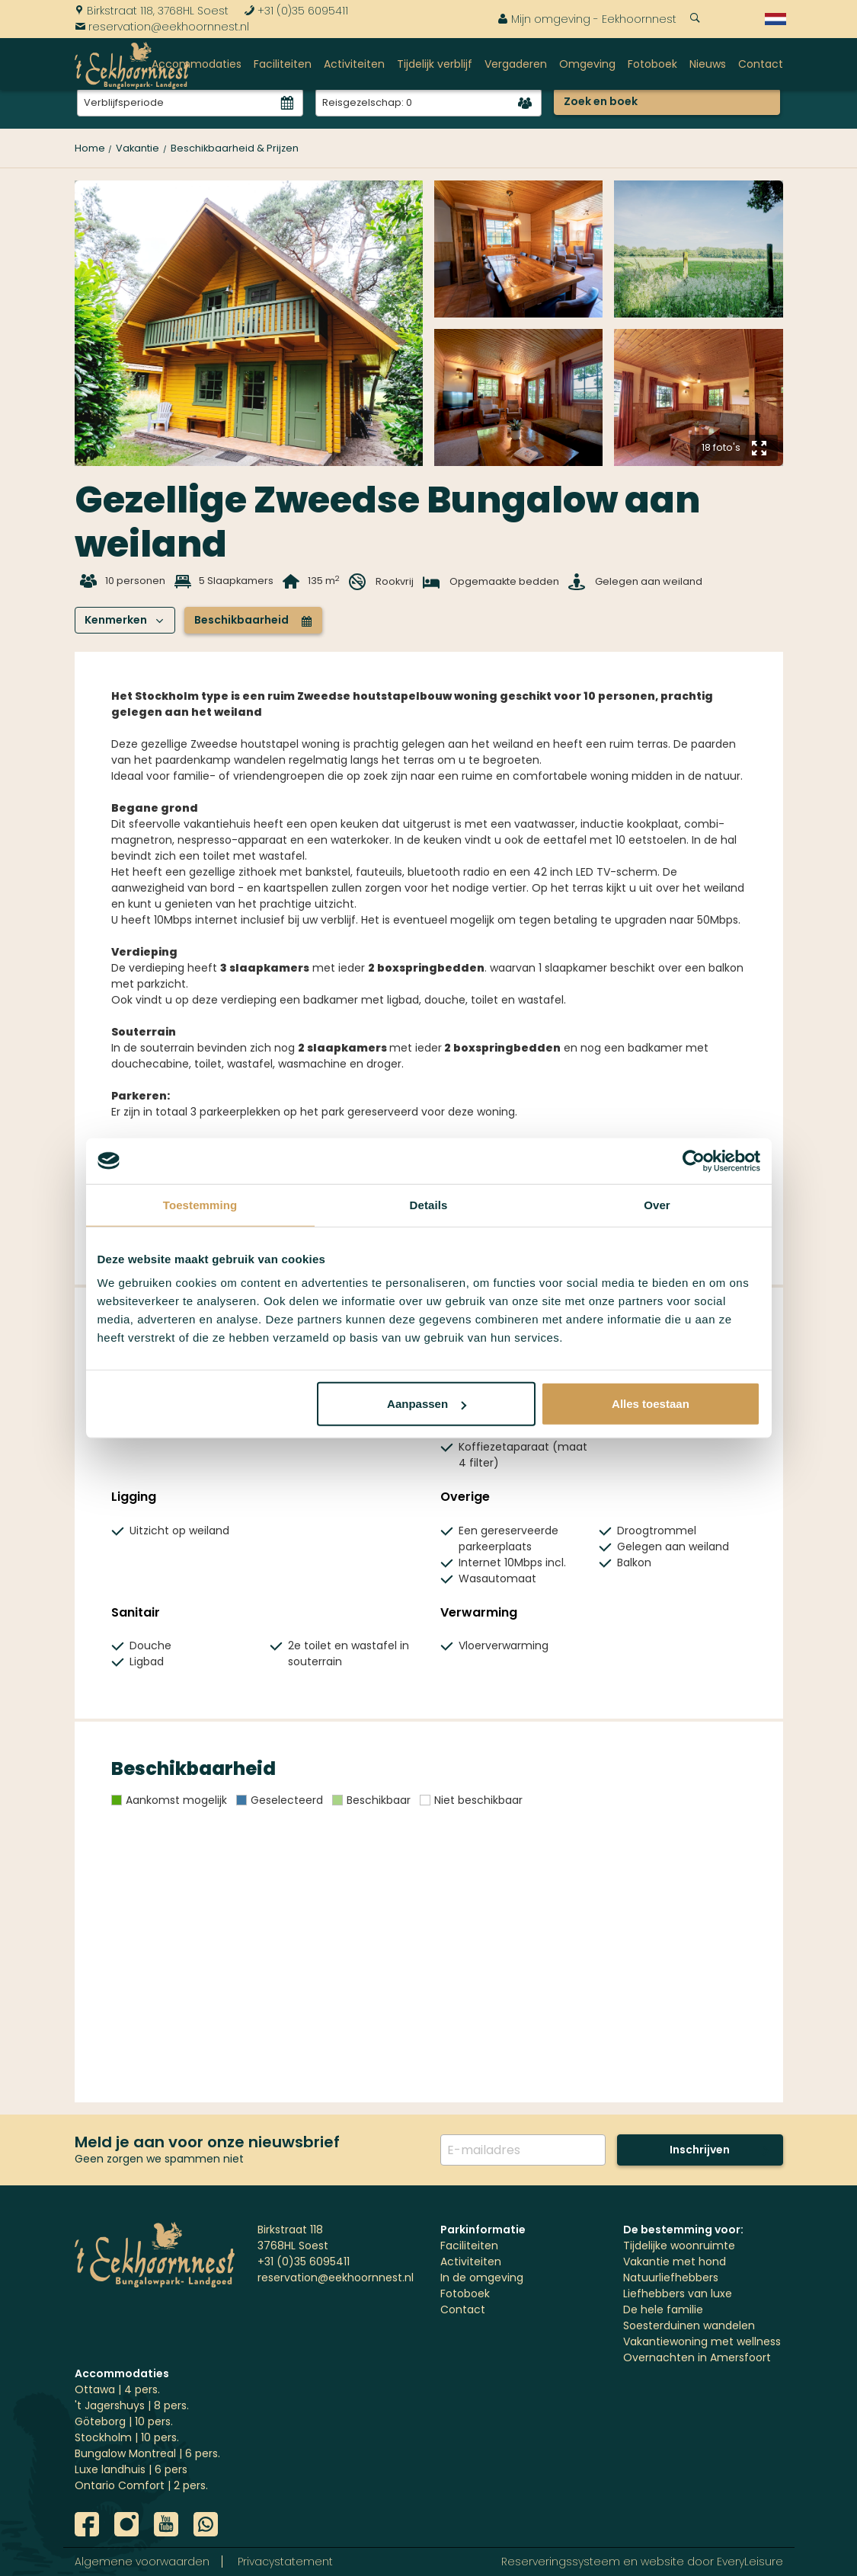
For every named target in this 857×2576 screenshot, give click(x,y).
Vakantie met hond (674, 2261)
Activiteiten (354, 64)
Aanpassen (426, 1403)
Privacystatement (285, 2561)
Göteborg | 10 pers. (124, 2421)
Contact (760, 64)
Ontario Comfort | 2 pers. (141, 2485)
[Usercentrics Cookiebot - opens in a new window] (693, 1160)
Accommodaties (196, 64)
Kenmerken (124, 619)
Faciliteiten (283, 64)
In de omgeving (481, 2277)
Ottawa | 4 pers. (117, 2389)
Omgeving (587, 64)
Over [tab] (657, 1204)
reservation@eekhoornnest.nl (162, 26)
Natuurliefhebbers (670, 2277)
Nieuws (707, 64)
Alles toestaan (650, 1403)
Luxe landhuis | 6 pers (131, 2469)
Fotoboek (652, 64)
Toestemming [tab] (200, 1204)
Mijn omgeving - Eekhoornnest (586, 19)
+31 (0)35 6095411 (296, 10)
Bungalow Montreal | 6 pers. (147, 2453)
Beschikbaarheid (253, 619)
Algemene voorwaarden (142, 2561)
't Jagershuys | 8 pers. (132, 2405)
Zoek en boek (601, 101)
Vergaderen (515, 64)
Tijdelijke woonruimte (679, 2245)
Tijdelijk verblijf (434, 64)
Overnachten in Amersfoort (697, 2357)
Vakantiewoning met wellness (702, 2341)
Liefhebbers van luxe (677, 2293)
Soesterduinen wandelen (689, 2325)
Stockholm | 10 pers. (127, 2437)
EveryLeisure (750, 2561)
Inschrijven (700, 2149)
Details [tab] (429, 1204)
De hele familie (663, 2309)
